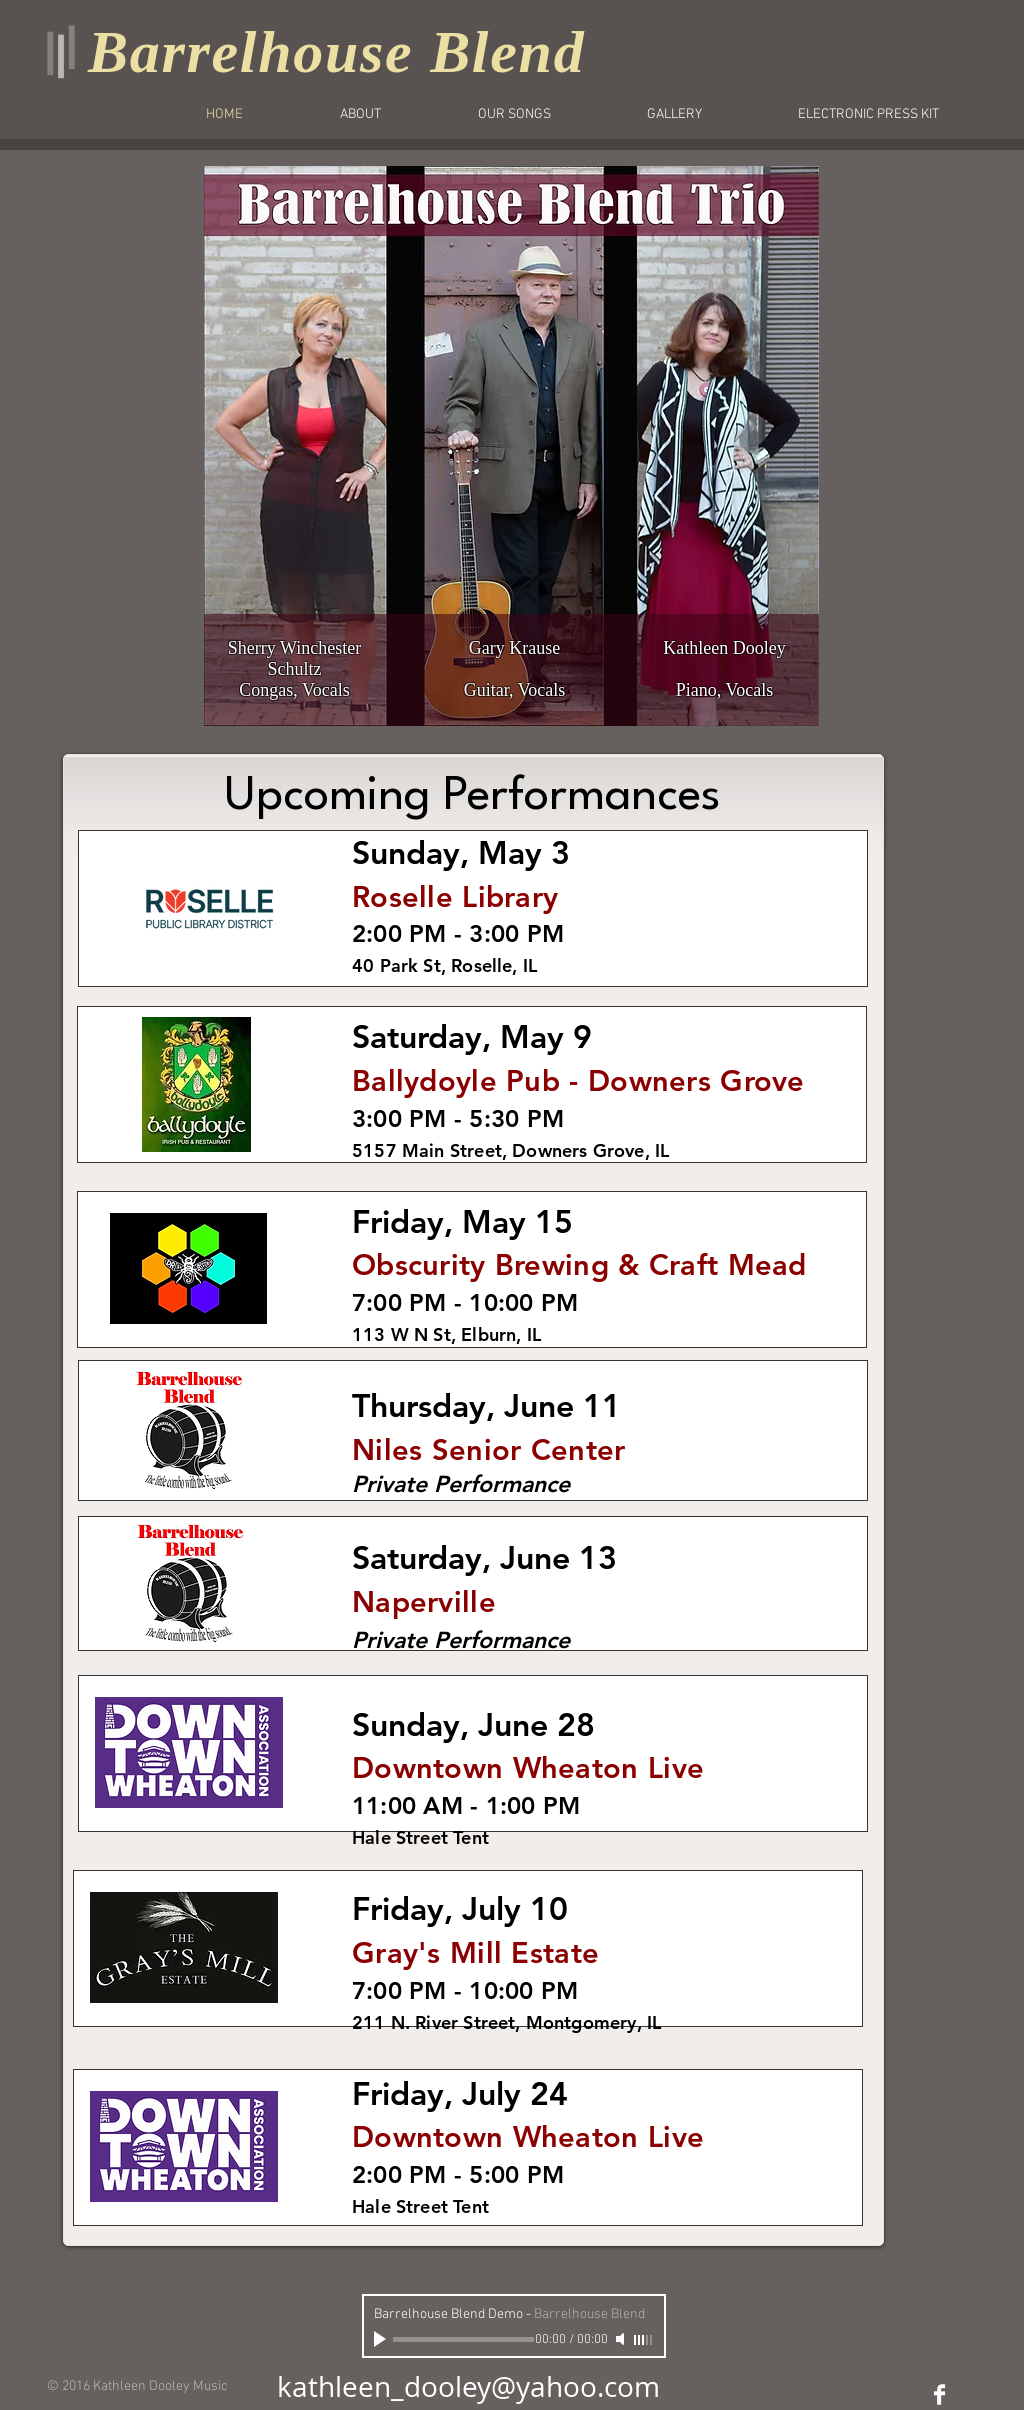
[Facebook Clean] (939, 2394)
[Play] (382, 2339)
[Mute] (622, 2339)
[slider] (644, 2340)
